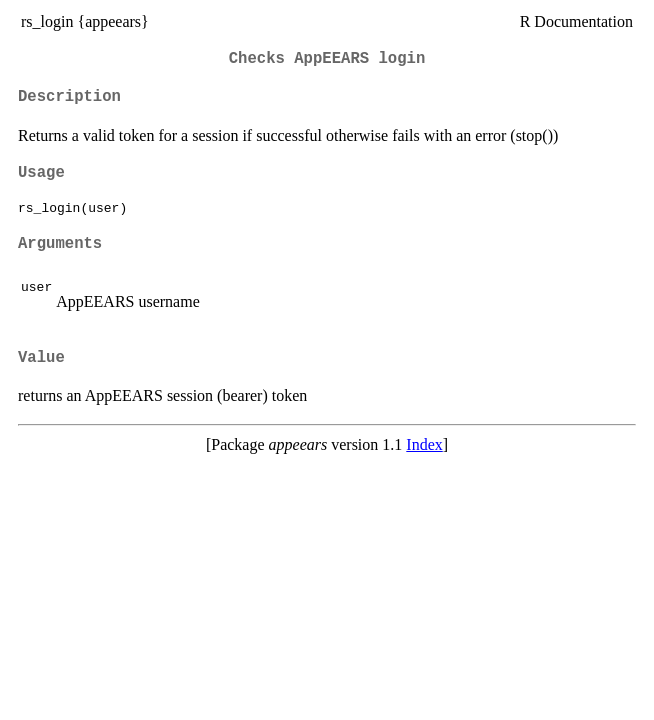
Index (424, 444)
